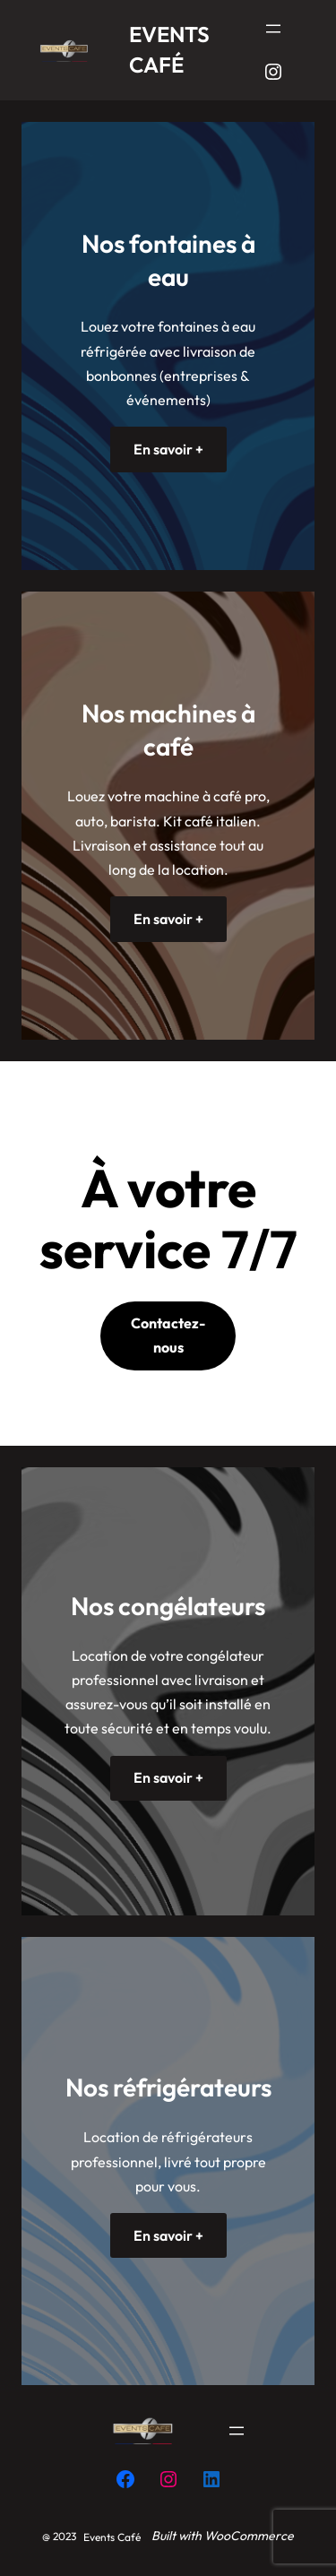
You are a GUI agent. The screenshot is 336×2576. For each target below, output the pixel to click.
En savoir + (168, 449)
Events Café (112, 2537)
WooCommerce (249, 2536)
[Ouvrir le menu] (273, 28)
